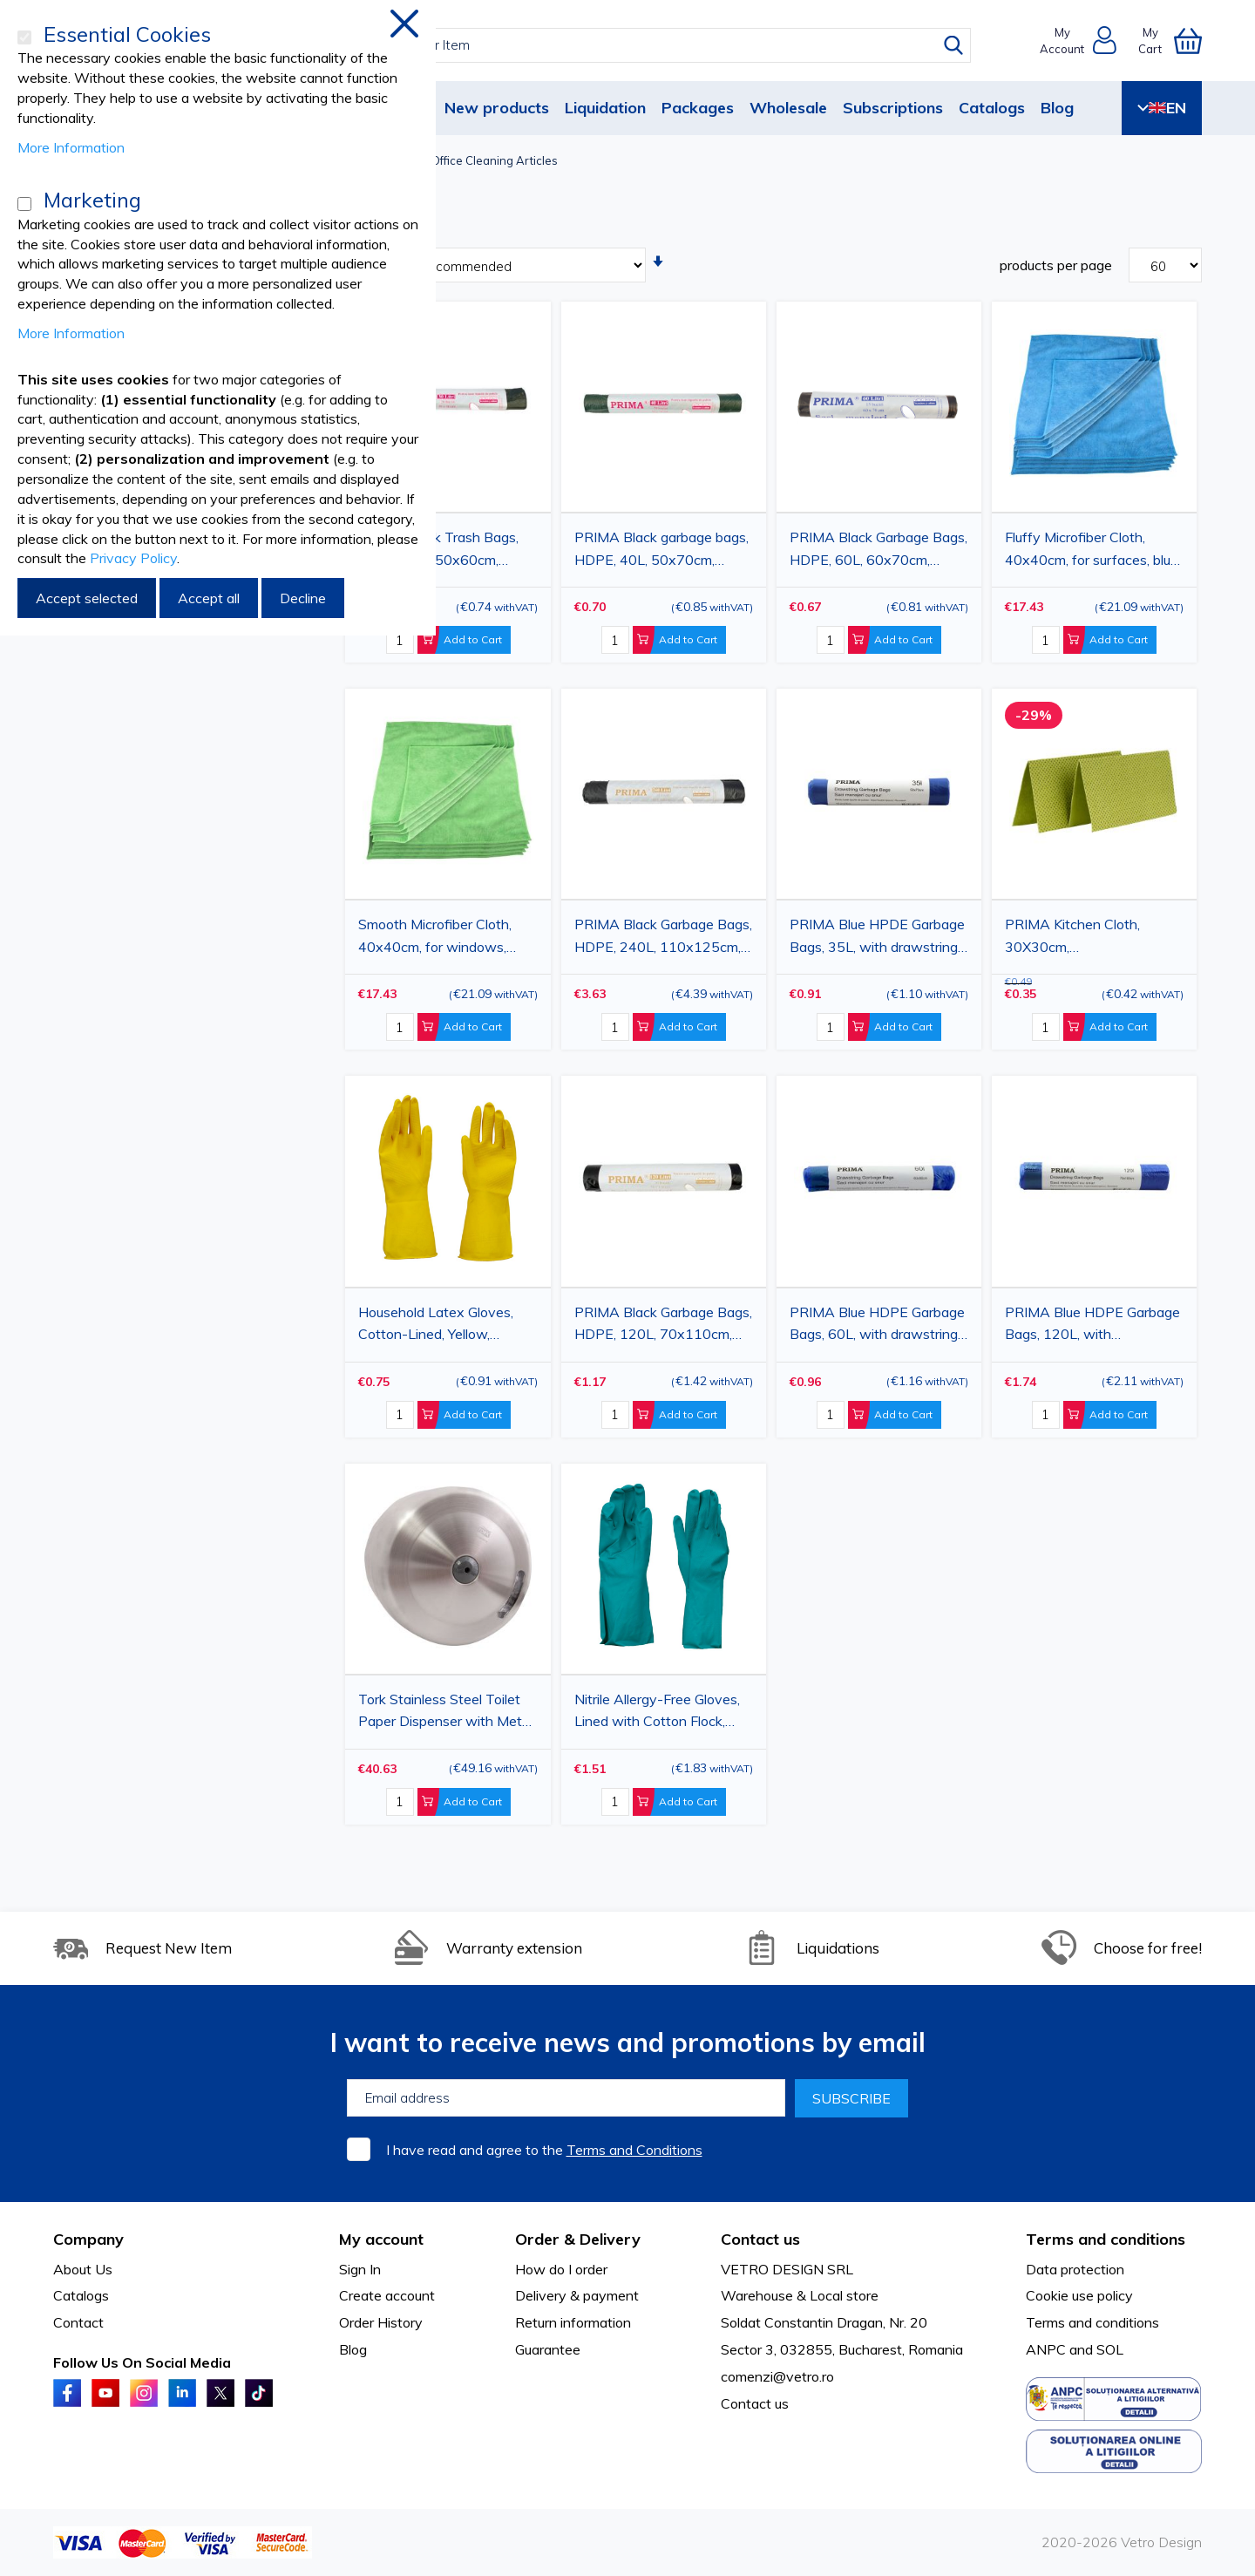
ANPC (1046, 2349)
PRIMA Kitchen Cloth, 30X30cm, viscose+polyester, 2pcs (1080, 938)
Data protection (1075, 2269)
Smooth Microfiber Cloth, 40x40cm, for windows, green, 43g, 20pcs (435, 938)
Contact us (755, 2403)
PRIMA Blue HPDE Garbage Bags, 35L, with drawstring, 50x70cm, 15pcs (877, 938)
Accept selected (87, 598)
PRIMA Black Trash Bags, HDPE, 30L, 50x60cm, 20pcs (438, 551)
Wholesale (788, 108)
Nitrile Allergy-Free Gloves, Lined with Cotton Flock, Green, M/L (657, 1713)
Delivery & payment (577, 2295)
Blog (1057, 108)
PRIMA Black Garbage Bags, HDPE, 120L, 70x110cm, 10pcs (663, 1326)
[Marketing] (24, 204)
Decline (303, 598)
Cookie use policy (1079, 2295)
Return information (573, 2322)
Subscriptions (893, 108)
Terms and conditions (1092, 2322)
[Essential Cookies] (24, 37)
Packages (697, 108)
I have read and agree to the (544, 2149)
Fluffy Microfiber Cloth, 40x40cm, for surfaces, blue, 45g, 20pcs (1093, 551)
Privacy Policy (133, 558)
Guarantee (547, 2349)
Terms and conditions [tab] (1105, 2239)
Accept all (209, 598)
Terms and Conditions (634, 2149)
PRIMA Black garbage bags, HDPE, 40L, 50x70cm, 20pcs (661, 551)
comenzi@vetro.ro (777, 2376)
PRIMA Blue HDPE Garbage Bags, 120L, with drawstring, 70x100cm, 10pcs (1092, 1326)
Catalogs (992, 108)
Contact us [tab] (760, 2239)
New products (496, 108)
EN (1161, 108)
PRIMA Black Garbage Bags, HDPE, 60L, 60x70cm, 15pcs (878, 551)
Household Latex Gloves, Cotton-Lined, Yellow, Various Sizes (435, 1326)
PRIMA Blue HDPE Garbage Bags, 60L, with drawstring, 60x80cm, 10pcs (877, 1326)
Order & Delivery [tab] (578, 2239)
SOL (1109, 2349)
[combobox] (643, 45)
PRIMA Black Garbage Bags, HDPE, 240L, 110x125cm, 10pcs (663, 938)
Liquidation (605, 108)
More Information (71, 147)
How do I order (561, 2269)
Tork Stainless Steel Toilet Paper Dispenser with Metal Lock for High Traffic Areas (445, 1713)
